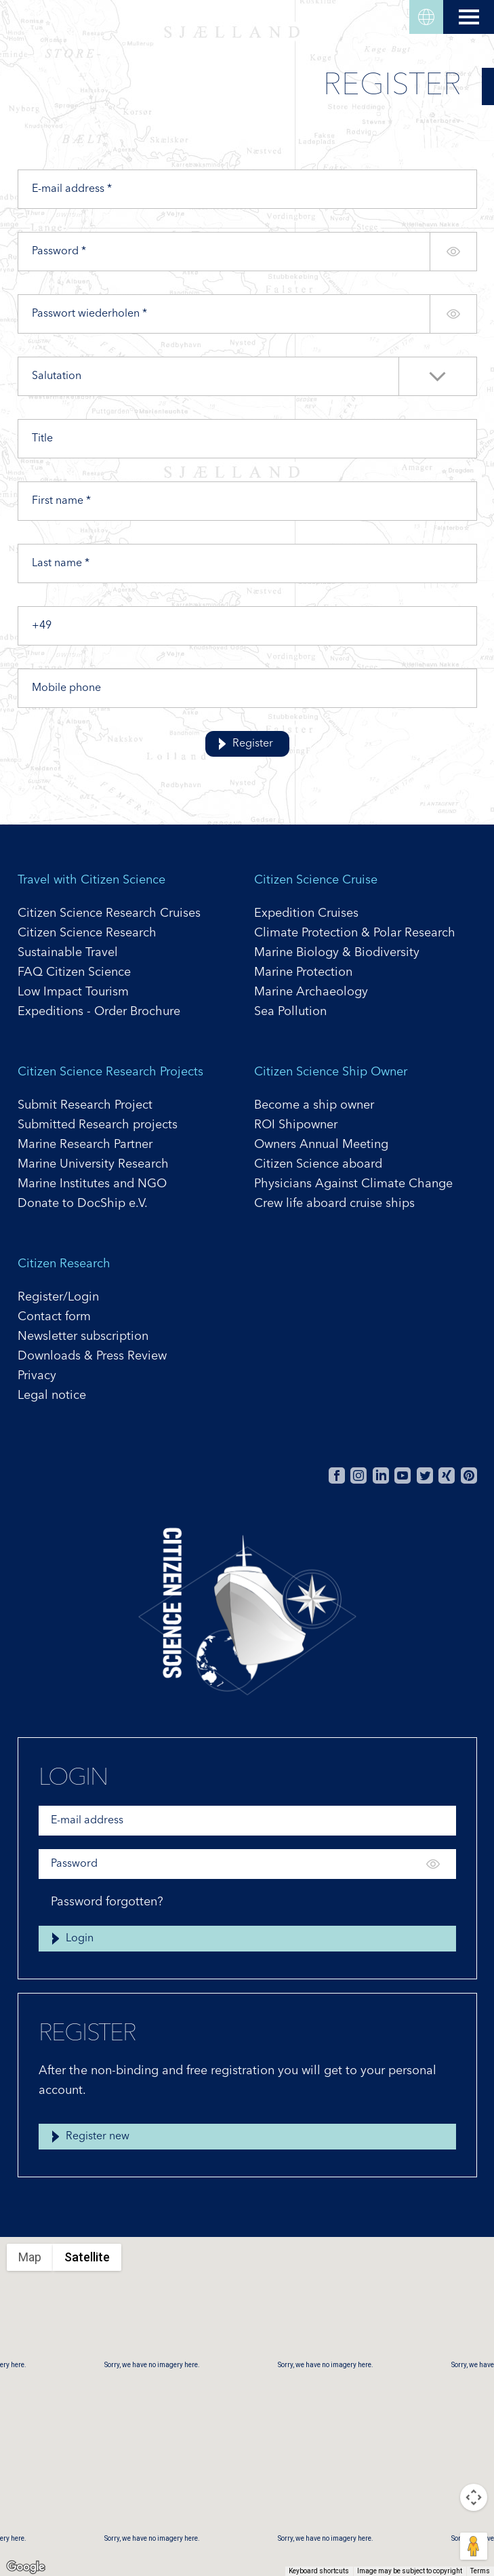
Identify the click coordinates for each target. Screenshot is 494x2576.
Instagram (358, 1475)
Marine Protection (303, 972)
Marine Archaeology (311, 992)
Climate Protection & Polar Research (354, 933)
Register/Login (58, 1297)
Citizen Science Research (87, 933)
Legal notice (52, 1395)
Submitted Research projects (98, 1125)
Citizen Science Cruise (315, 880)
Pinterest (469, 1475)
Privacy (37, 1376)
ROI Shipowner (295, 1125)
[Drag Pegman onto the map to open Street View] (473, 2546)
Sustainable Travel (68, 953)
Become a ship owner (314, 1105)
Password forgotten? (107, 1902)
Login (80, 1938)
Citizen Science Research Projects (110, 1072)
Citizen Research (64, 1264)
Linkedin (381, 1475)
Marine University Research (93, 1164)
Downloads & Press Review (92, 1356)
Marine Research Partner (85, 1144)
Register (252, 743)
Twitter (425, 1475)
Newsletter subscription (83, 1336)
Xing (446, 1475)
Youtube (402, 1475)
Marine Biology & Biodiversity (336, 953)
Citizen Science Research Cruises (109, 913)
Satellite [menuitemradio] (87, 2257)
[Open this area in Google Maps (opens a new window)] (25, 2567)
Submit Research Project (85, 1105)
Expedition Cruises (306, 913)
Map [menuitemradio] (29, 2257)
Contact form (54, 1317)
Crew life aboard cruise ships (334, 1203)
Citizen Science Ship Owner (330, 1072)
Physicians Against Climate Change (353, 1184)
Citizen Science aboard (318, 1164)
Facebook (337, 1475)
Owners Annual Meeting (321, 1144)
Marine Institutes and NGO (92, 1184)
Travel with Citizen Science (91, 880)
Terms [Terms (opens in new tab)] (480, 2571)
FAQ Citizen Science (74, 972)
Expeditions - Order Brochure (99, 1012)
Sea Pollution (290, 1012)
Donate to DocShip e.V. (83, 1203)
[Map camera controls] (473, 2497)
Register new (97, 2136)
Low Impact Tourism (73, 992)
